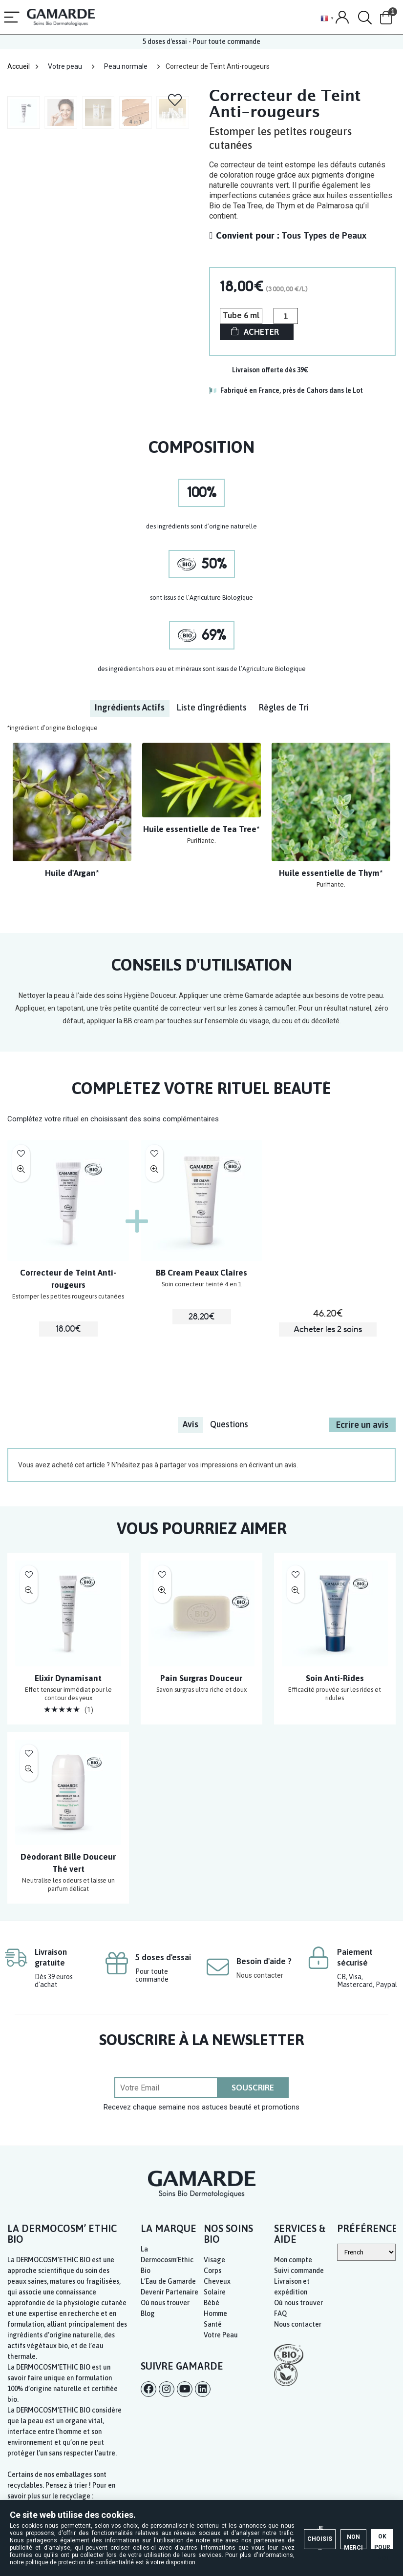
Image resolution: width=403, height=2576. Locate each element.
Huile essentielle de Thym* (331, 873)
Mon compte (293, 2260)
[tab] (130, 708)
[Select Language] (366, 2252)
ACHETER (261, 332)
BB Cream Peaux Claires (201, 1273)
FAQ (280, 2313)
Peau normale (126, 66)
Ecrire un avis (362, 1424)
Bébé (211, 2303)
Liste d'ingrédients (211, 707)
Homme (215, 2313)
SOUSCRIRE (253, 2087)
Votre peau (65, 66)
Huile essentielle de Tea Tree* (201, 829)
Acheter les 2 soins (328, 1329)
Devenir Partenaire (169, 2292)
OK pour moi (349, 2489)
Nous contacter (259, 1975)
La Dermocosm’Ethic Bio (167, 2259)
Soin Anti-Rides (335, 1678)
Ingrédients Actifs (130, 707)
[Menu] (11, 18)
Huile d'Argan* (72, 873)
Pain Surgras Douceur (201, 1678)
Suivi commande (299, 2270)
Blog (148, 2313)
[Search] (365, 18)
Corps (212, 2270)
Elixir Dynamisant (68, 1678)
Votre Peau (221, 2335)
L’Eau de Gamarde (168, 2281)
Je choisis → (164, 2489)
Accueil (18, 66)
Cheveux (217, 2281)
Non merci (257, 2489)
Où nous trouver (165, 2303)
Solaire (215, 2292)
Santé (213, 2324)
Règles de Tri (283, 707)
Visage (214, 2260)
